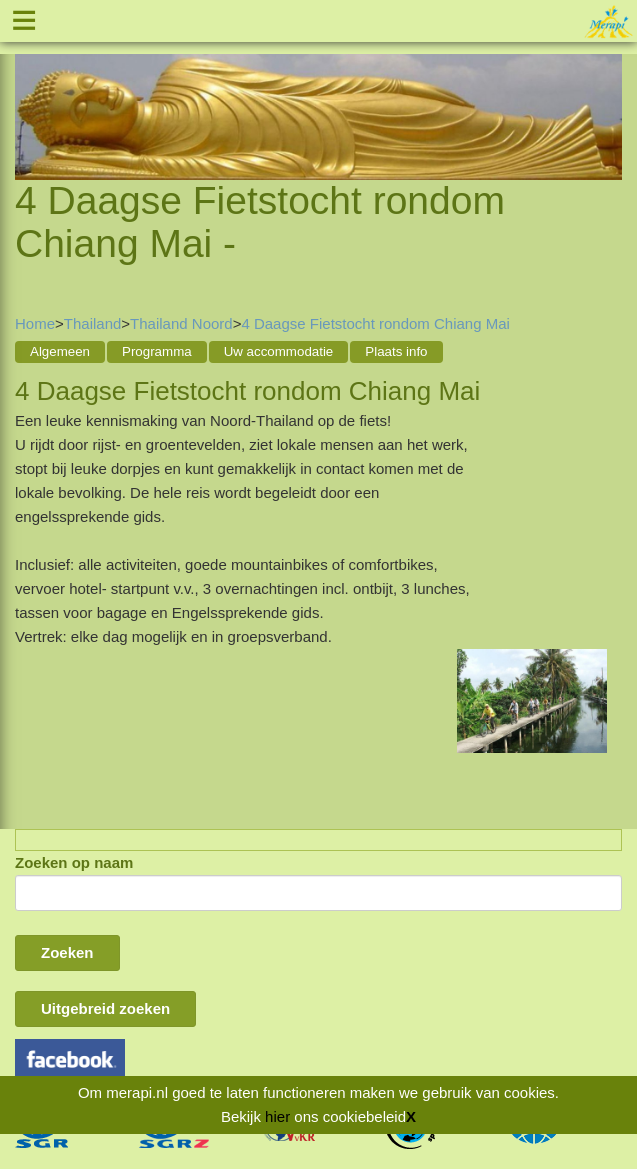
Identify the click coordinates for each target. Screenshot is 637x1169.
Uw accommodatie (279, 351)
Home (35, 323)
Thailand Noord (181, 323)
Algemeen (60, 351)
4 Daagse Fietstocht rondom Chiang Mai (375, 323)
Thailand (93, 323)
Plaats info (396, 351)
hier (277, 1116)
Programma (157, 351)
